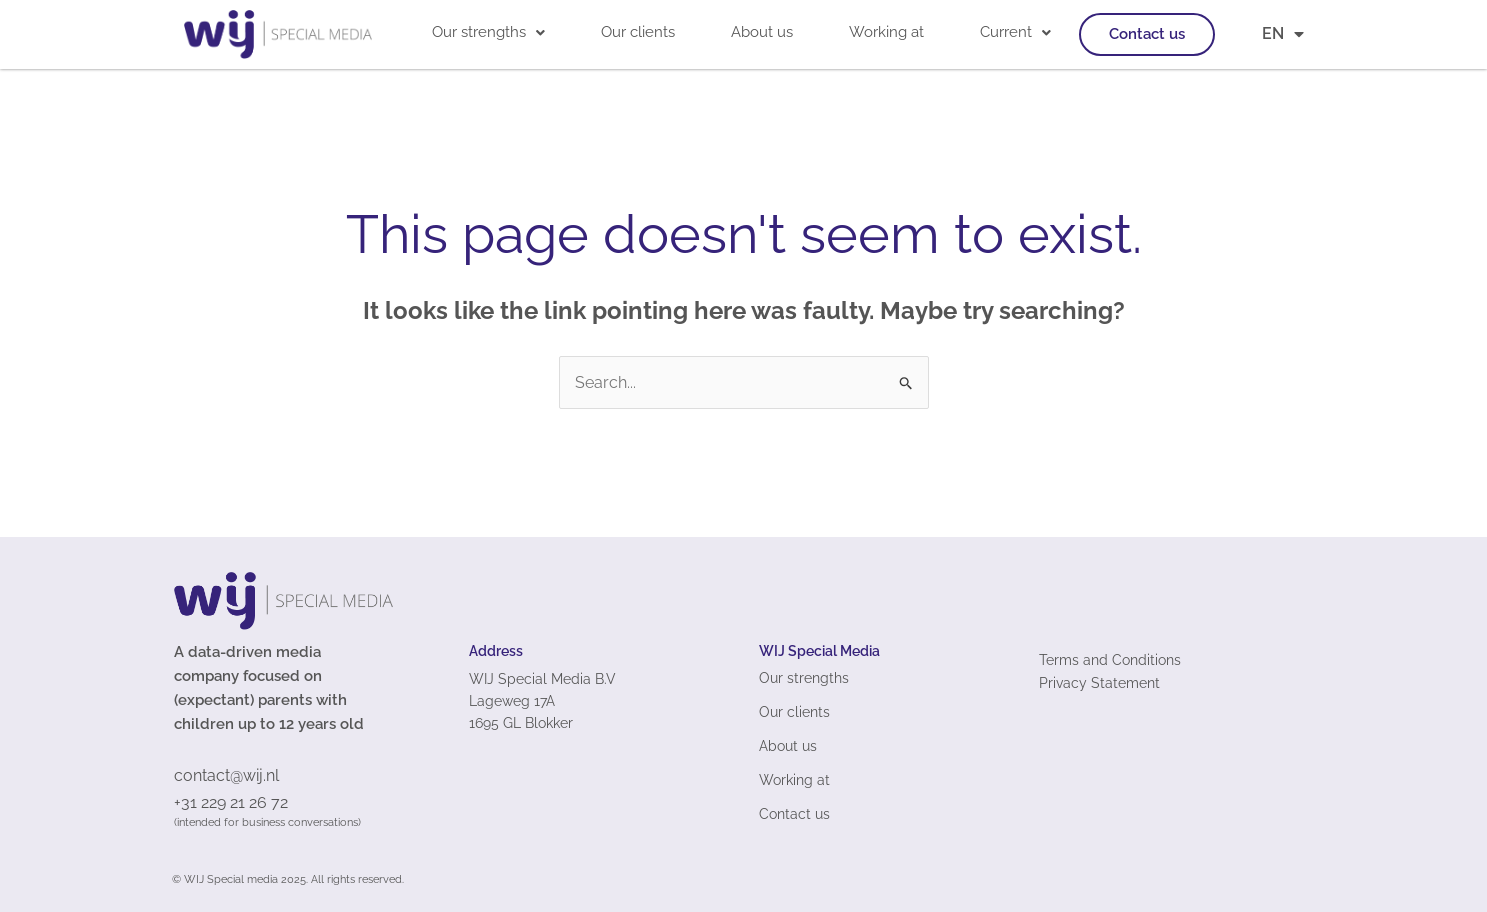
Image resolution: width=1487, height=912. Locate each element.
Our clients (638, 32)
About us (762, 32)
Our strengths (488, 32)
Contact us (1147, 34)
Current (1015, 32)
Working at (886, 32)
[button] (488, 32)
